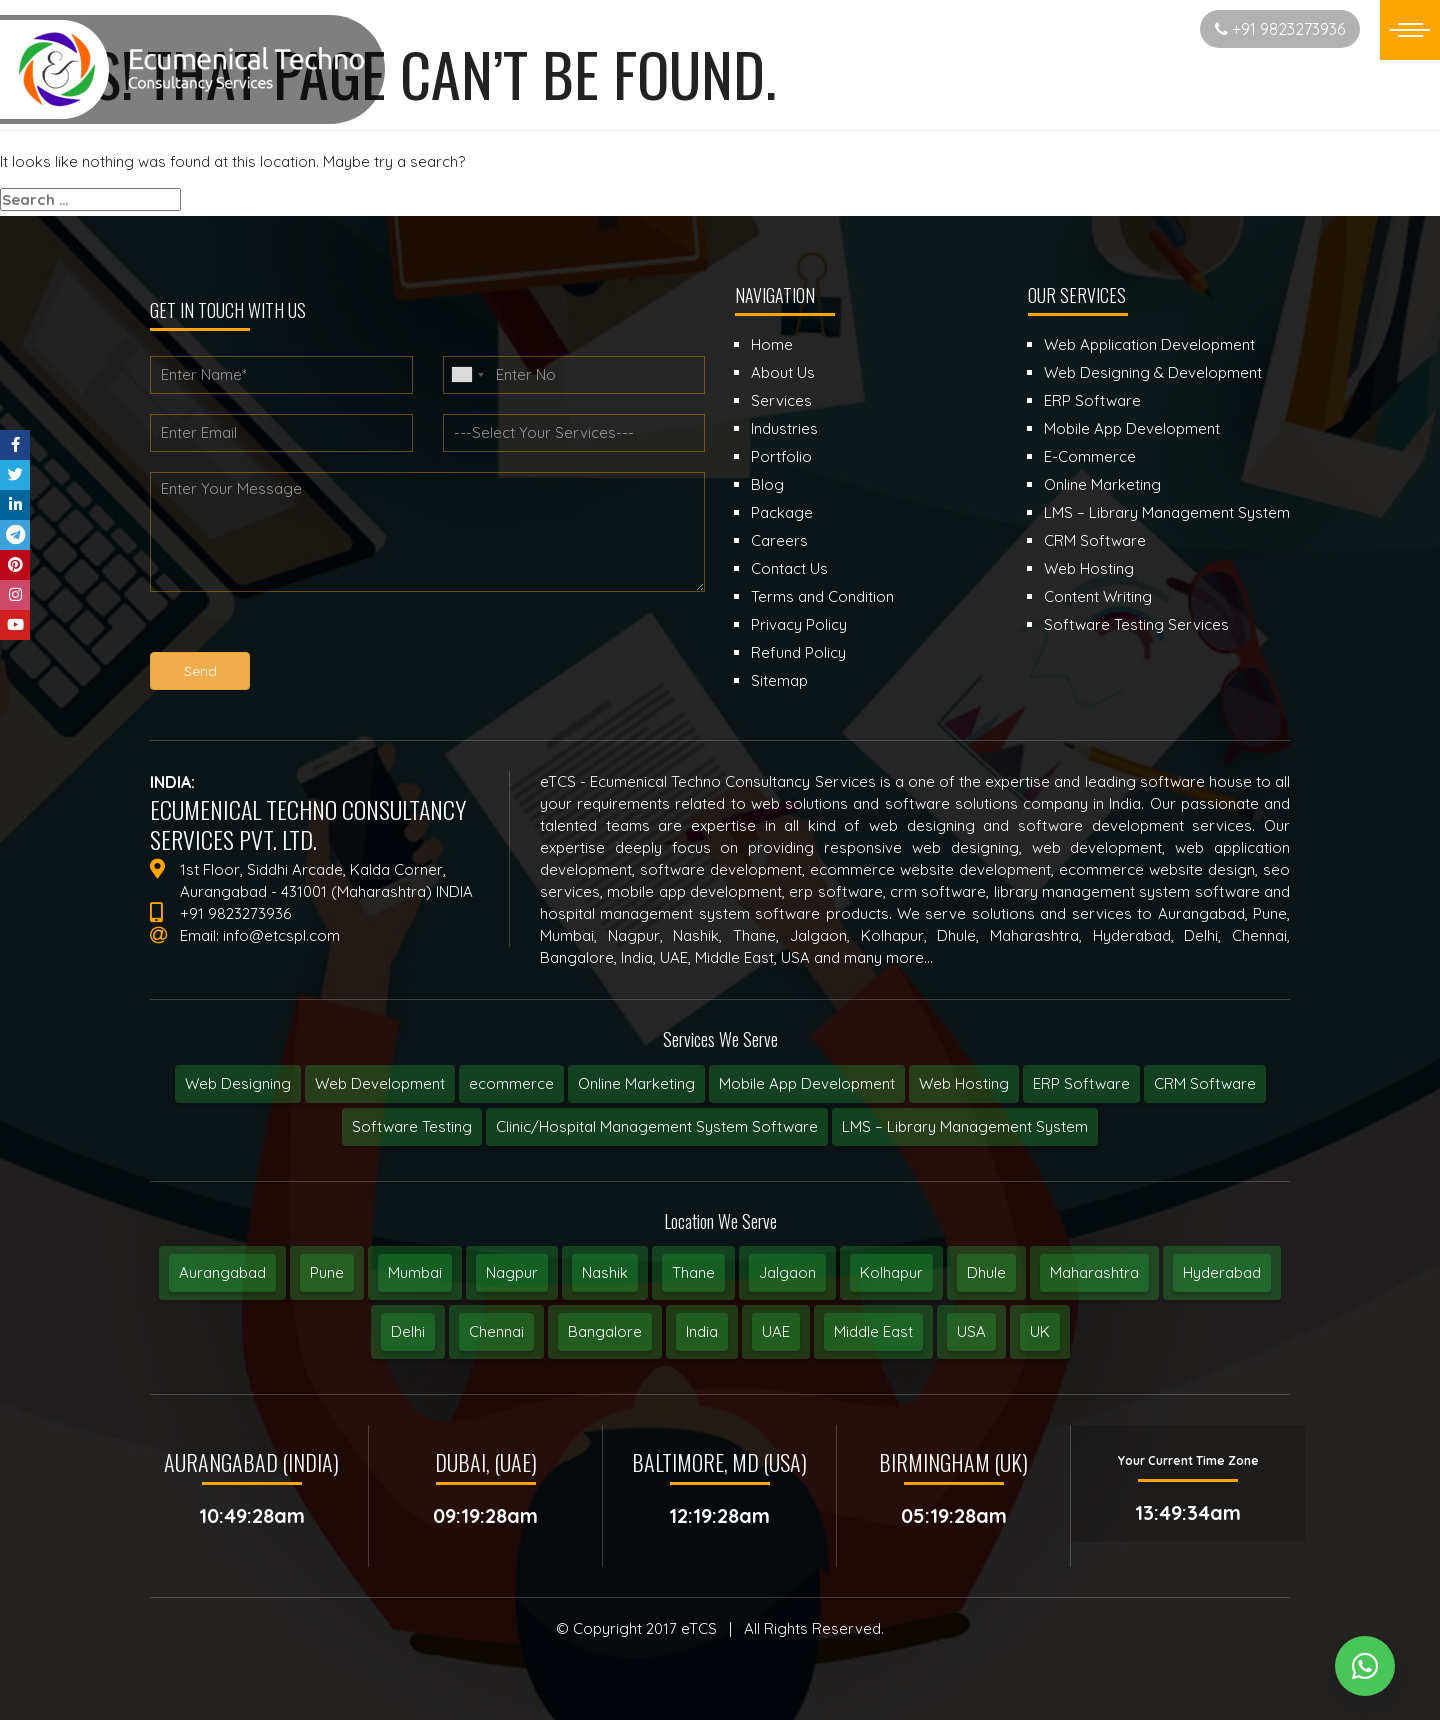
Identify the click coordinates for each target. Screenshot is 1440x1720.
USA (971, 1331)
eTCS (699, 1628)
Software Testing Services (1136, 624)
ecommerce (511, 1083)
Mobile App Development (807, 1083)
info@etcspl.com (281, 935)
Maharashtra (1094, 1272)
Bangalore (605, 1331)
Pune (327, 1272)
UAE (776, 1331)
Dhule (986, 1272)
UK (1040, 1331)
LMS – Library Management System (965, 1126)
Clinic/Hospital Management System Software (657, 1126)
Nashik (605, 1272)
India (702, 1331)
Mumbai (415, 1272)
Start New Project (1106, 28)
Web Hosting (964, 1083)
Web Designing (238, 1083)
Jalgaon (787, 1272)
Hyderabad (1222, 1272)
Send (200, 671)
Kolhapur (891, 1272)
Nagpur (512, 1272)
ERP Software (1081, 1083)
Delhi (408, 1331)
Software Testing (412, 1126)
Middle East (873, 1331)
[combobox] (467, 375)
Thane (693, 1272)
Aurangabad (222, 1272)
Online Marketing (636, 1083)
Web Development (380, 1083)
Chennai (496, 1331)
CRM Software (1205, 1083)
